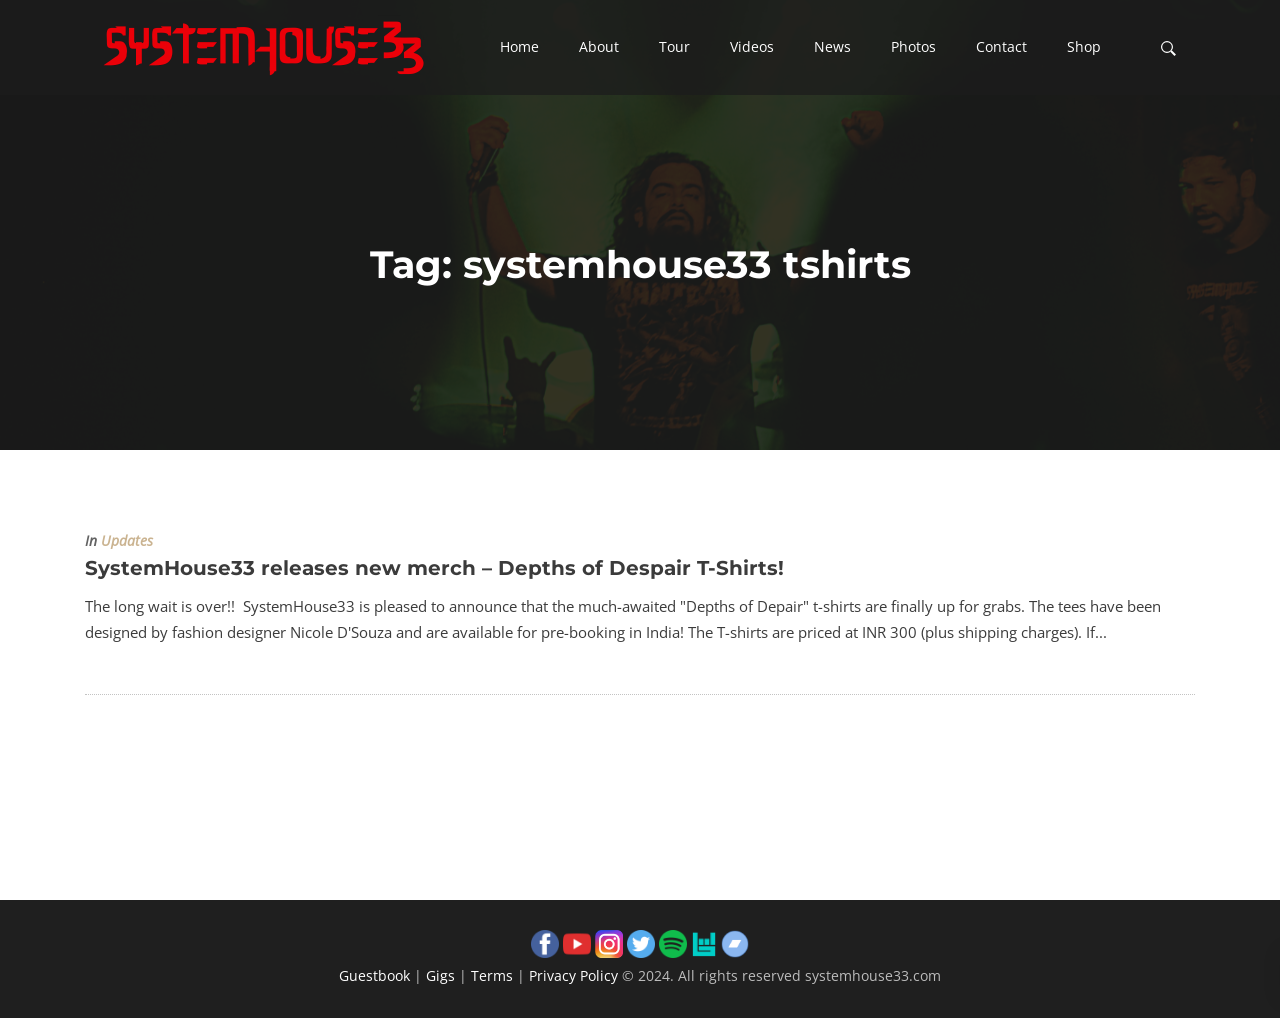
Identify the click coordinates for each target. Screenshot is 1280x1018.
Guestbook (374, 975)
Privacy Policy (573, 975)
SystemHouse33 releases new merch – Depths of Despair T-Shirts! (434, 568)
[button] (519, 48)
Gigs (440, 975)
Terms (492, 975)
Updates (127, 541)
